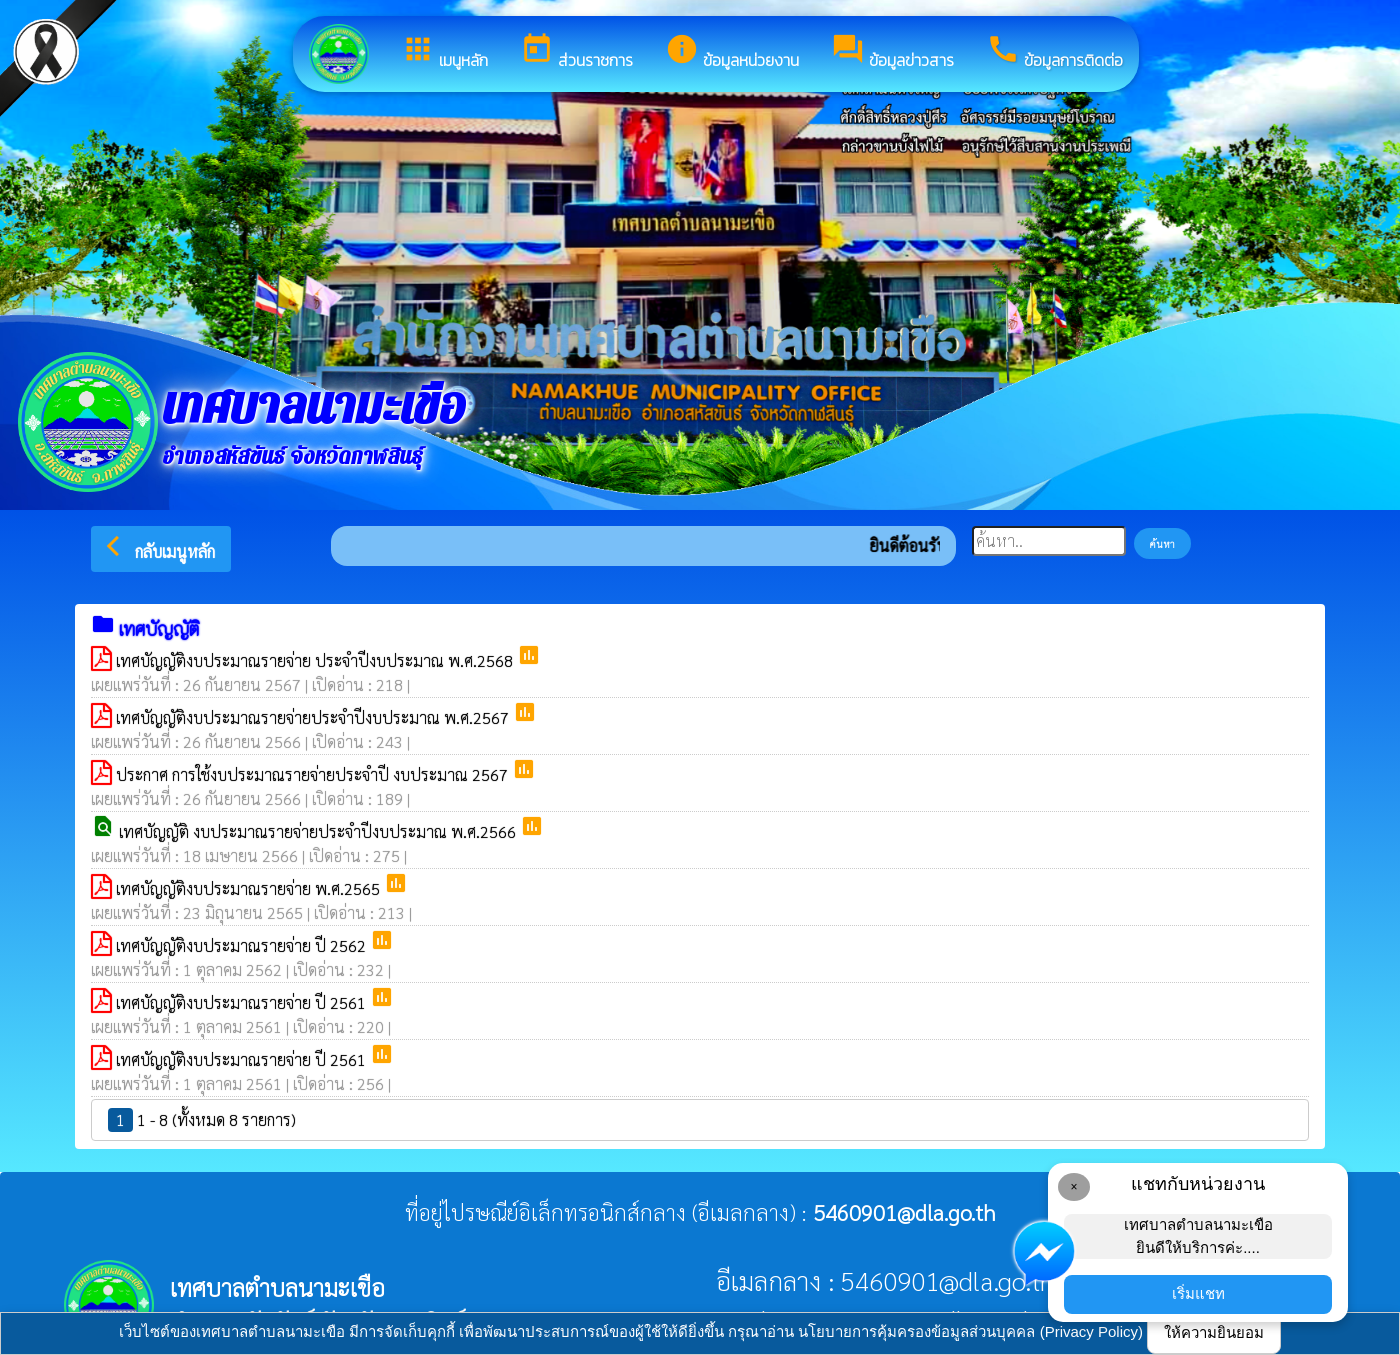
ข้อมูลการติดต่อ (1054, 52)
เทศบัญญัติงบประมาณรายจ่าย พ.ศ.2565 (250, 888)
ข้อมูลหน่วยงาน (732, 52)
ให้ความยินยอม (1214, 1332)
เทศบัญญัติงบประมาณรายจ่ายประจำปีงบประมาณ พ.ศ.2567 (314, 717)
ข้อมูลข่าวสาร (892, 52)
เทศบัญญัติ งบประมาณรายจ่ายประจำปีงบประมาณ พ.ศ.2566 (319, 831)
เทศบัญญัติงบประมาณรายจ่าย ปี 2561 (243, 1002)
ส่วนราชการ (576, 52)
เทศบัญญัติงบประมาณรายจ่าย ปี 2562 (243, 945)
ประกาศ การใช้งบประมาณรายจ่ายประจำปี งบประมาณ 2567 (314, 774)
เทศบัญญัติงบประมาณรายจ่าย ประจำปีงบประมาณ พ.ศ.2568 (316, 660)
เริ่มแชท (1198, 1293)
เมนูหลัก (444, 52)
